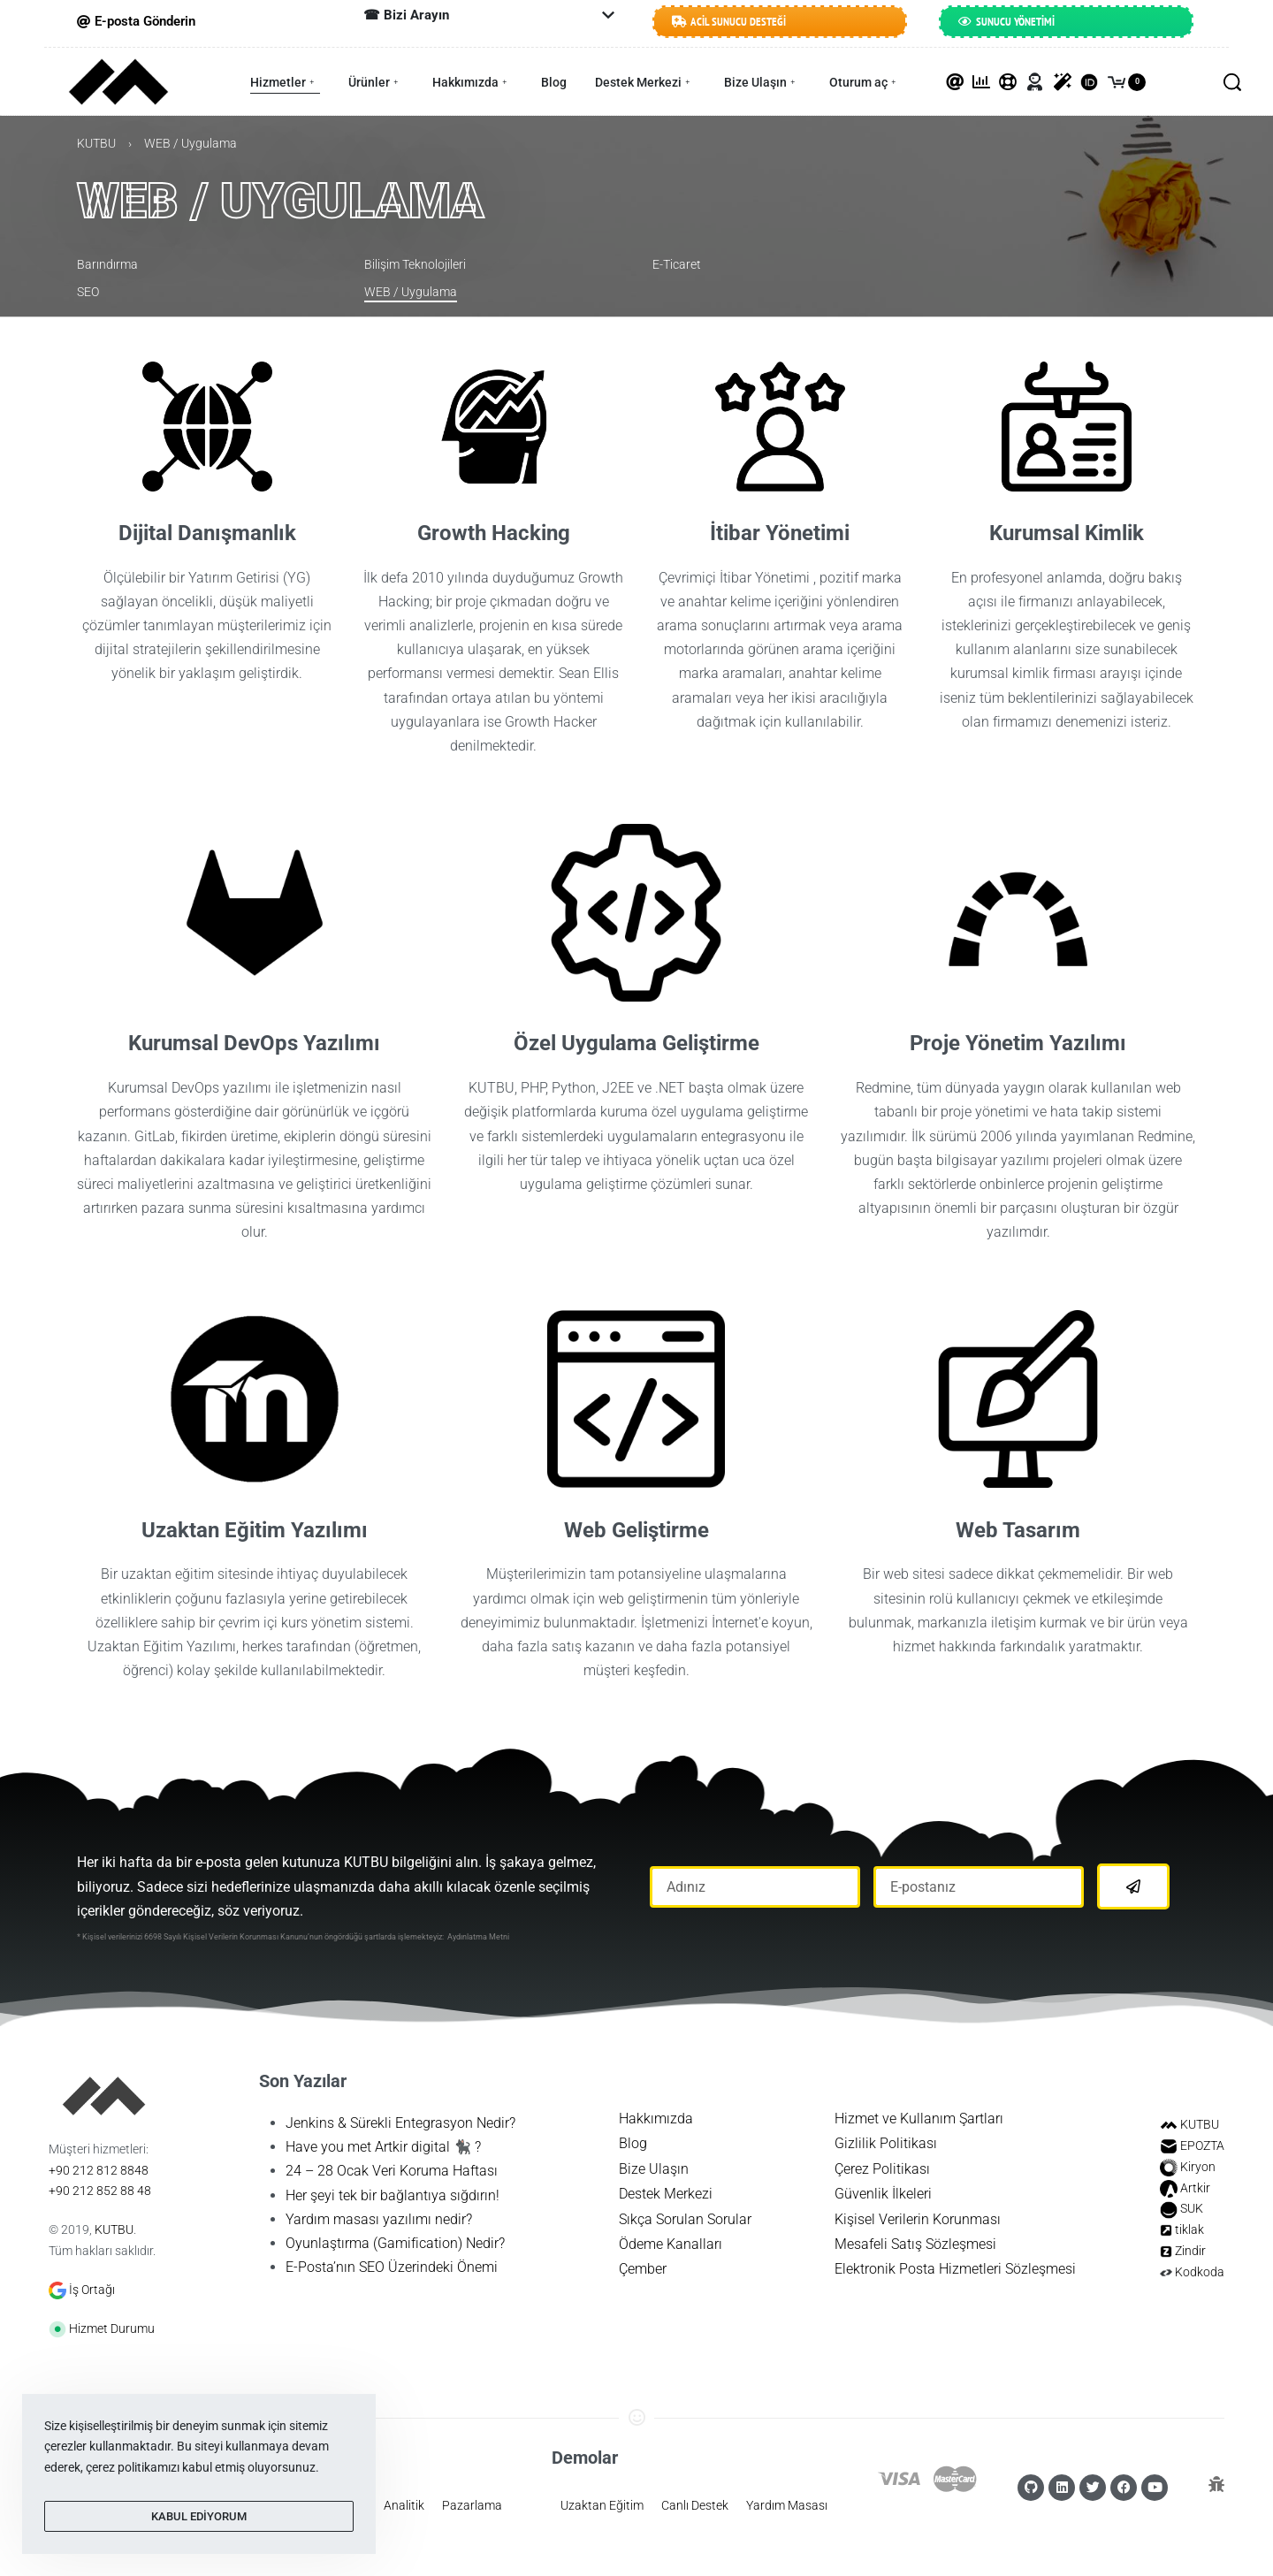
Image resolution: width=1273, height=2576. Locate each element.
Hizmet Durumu (112, 2330)
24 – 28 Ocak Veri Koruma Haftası (392, 2172)
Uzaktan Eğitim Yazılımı (254, 1532)
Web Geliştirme (636, 1532)
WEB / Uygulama (280, 202)
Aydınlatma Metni (478, 1938)
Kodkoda (1199, 2274)
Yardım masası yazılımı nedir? (379, 2221)
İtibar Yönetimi (780, 534)
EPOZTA (1202, 2147)
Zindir (1190, 2252)
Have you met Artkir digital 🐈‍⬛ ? (383, 2148)
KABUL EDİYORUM (199, 2516)
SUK (1191, 2210)
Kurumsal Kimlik (1066, 534)
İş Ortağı (92, 2291)
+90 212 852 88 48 (100, 2192)
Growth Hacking (493, 534)
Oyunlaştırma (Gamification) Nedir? (395, 2245)
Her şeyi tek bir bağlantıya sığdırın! (392, 2197)
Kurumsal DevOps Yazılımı (254, 1045)
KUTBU (96, 145)
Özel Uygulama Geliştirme (636, 1045)
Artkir (1195, 2190)
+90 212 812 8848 (99, 2172)
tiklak (1189, 2231)
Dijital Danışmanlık (207, 534)
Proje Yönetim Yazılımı (1018, 1045)
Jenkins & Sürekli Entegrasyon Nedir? (400, 2124)
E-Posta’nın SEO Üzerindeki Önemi (392, 2268)
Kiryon (1198, 2168)
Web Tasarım (1018, 1532)
